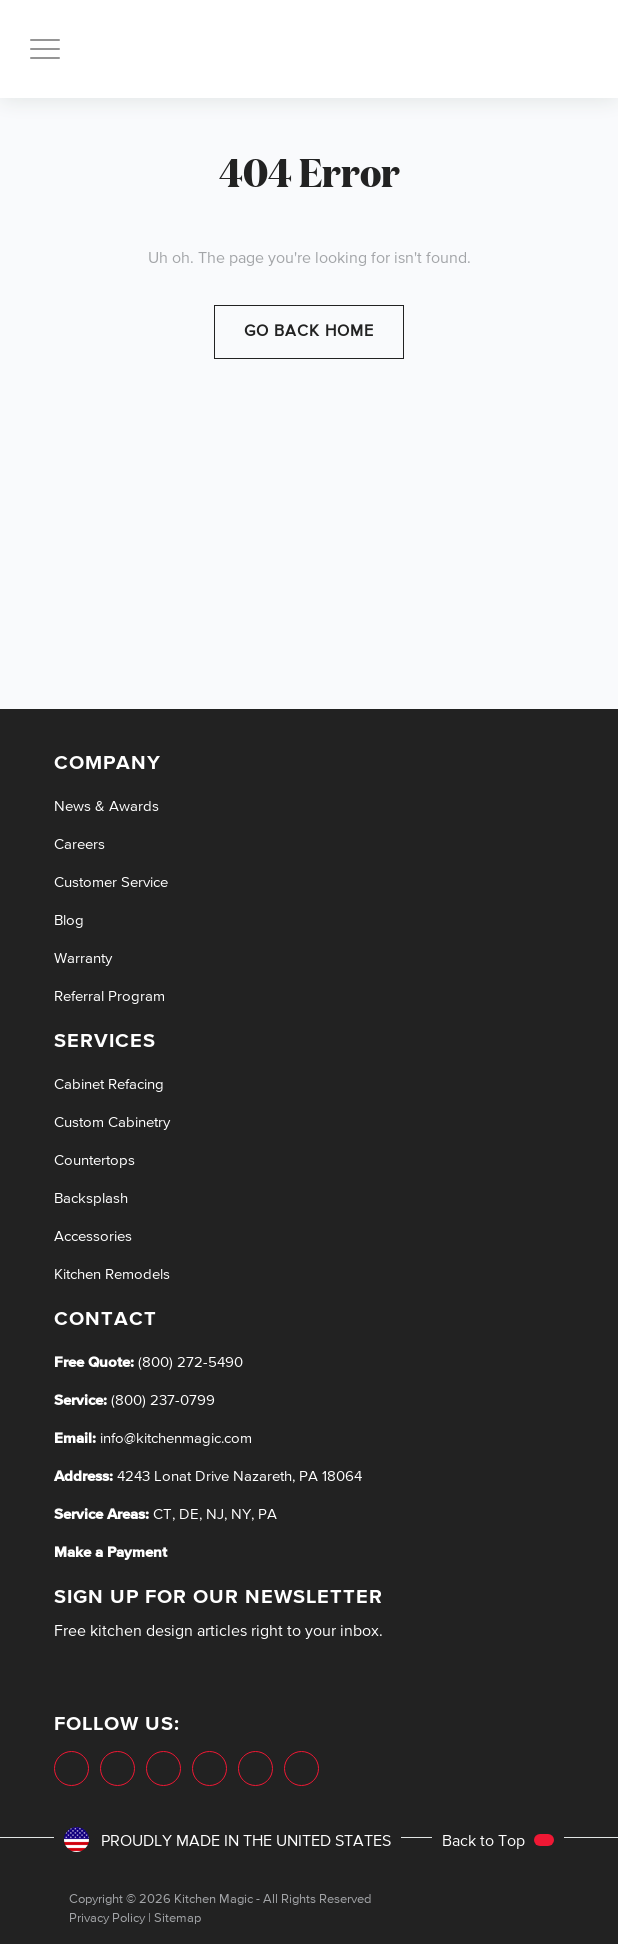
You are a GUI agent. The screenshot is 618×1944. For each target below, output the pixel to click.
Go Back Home (309, 332)
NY (241, 1514)
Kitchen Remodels (112, 1274)
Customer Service (111, 882)
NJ (215, 1514)
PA (267, 1514)
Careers (79, 844)
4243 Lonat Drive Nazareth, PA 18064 (239, 1476)
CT (162, 1514)
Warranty (83, 958)
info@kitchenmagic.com (176, 1438)
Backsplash (91, 1198)
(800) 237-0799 (161, 1400)
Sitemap (177, 1918)
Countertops (94, 1160)
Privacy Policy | (110, 1918)
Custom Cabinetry (112, 1122)
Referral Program (109, 996)
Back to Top (498, 1842)
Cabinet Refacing (109, 1084)
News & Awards (106, 806)
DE (189, 1514)
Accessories (93, 1236)
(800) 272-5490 (188, 1362)
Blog (69, 920)
